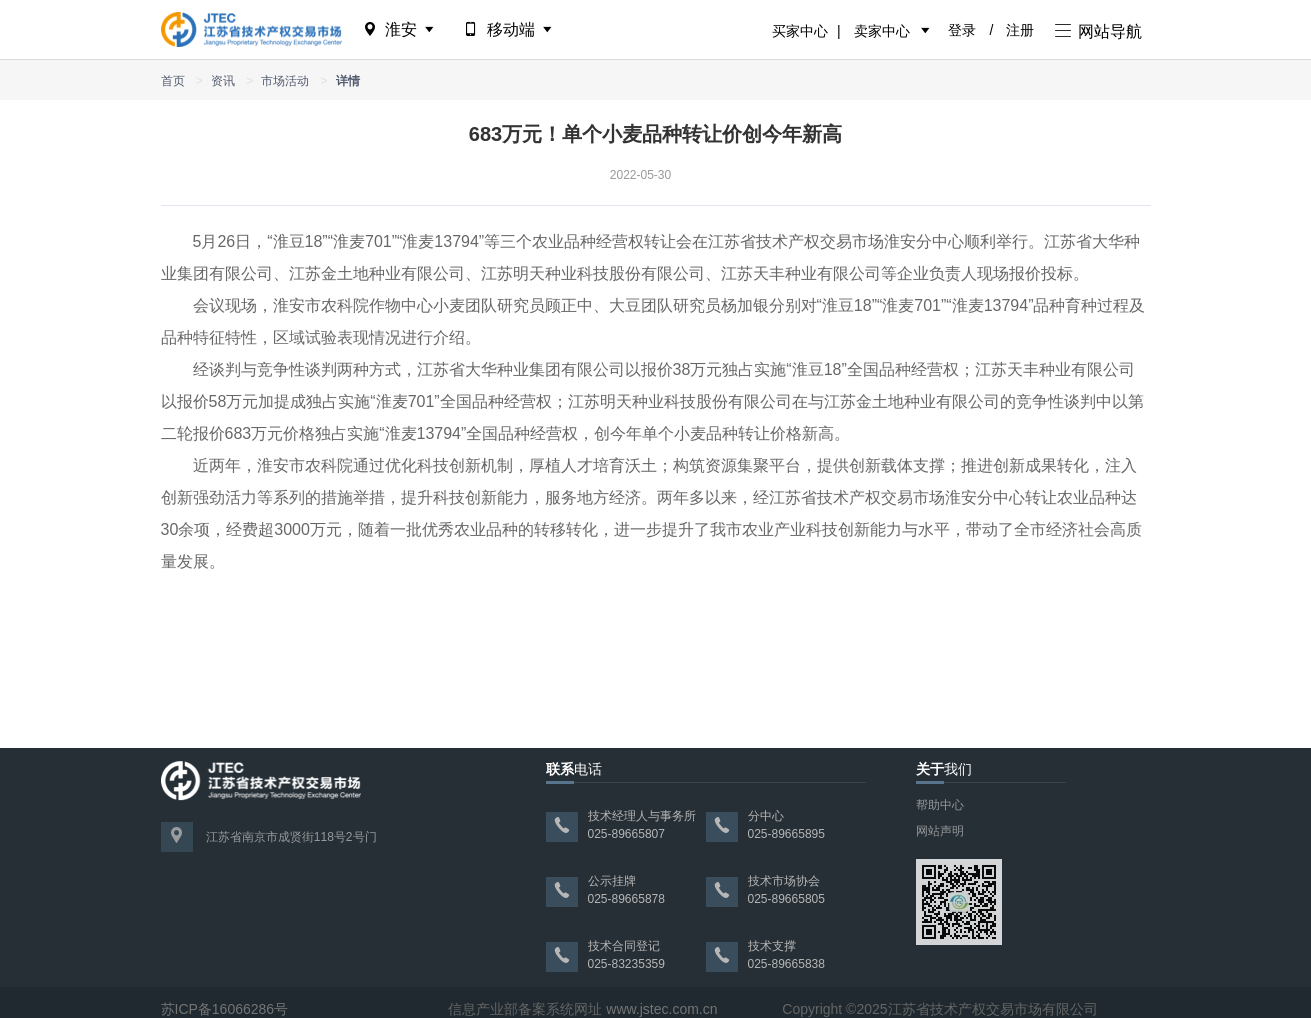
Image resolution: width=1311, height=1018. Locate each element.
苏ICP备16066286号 (225, 1009)
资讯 (223, 81)
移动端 (509, 29)
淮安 (400, 29)
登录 (962, 30)
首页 (173, 81)
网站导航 (1098, 31)
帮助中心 (940, 805)
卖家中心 (882, 31)
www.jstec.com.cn (661, 1009)
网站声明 (940, 831)
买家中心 (800, 31)
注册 (1020, 30)
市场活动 (285, 81)
